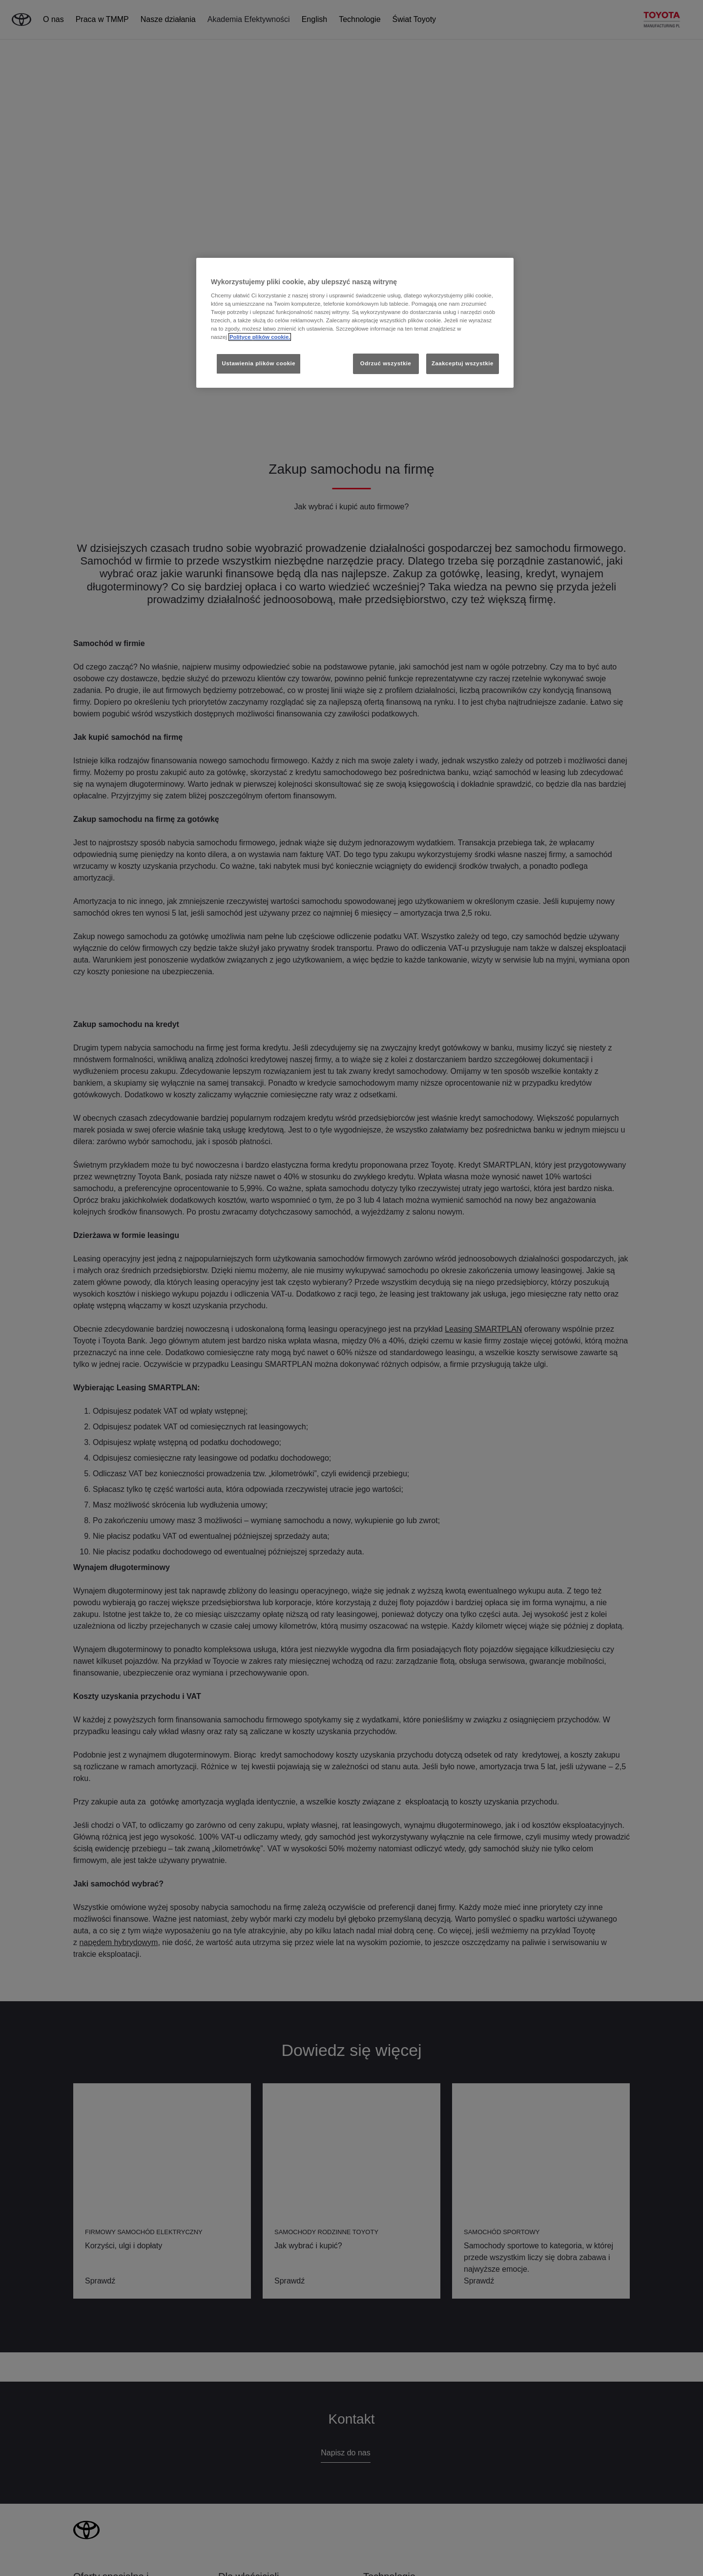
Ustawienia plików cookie (258, 363)
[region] (355, 323)
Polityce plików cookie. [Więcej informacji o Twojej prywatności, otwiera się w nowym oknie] (259, 337)
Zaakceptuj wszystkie (463, 363)
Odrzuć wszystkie (386, 363)
